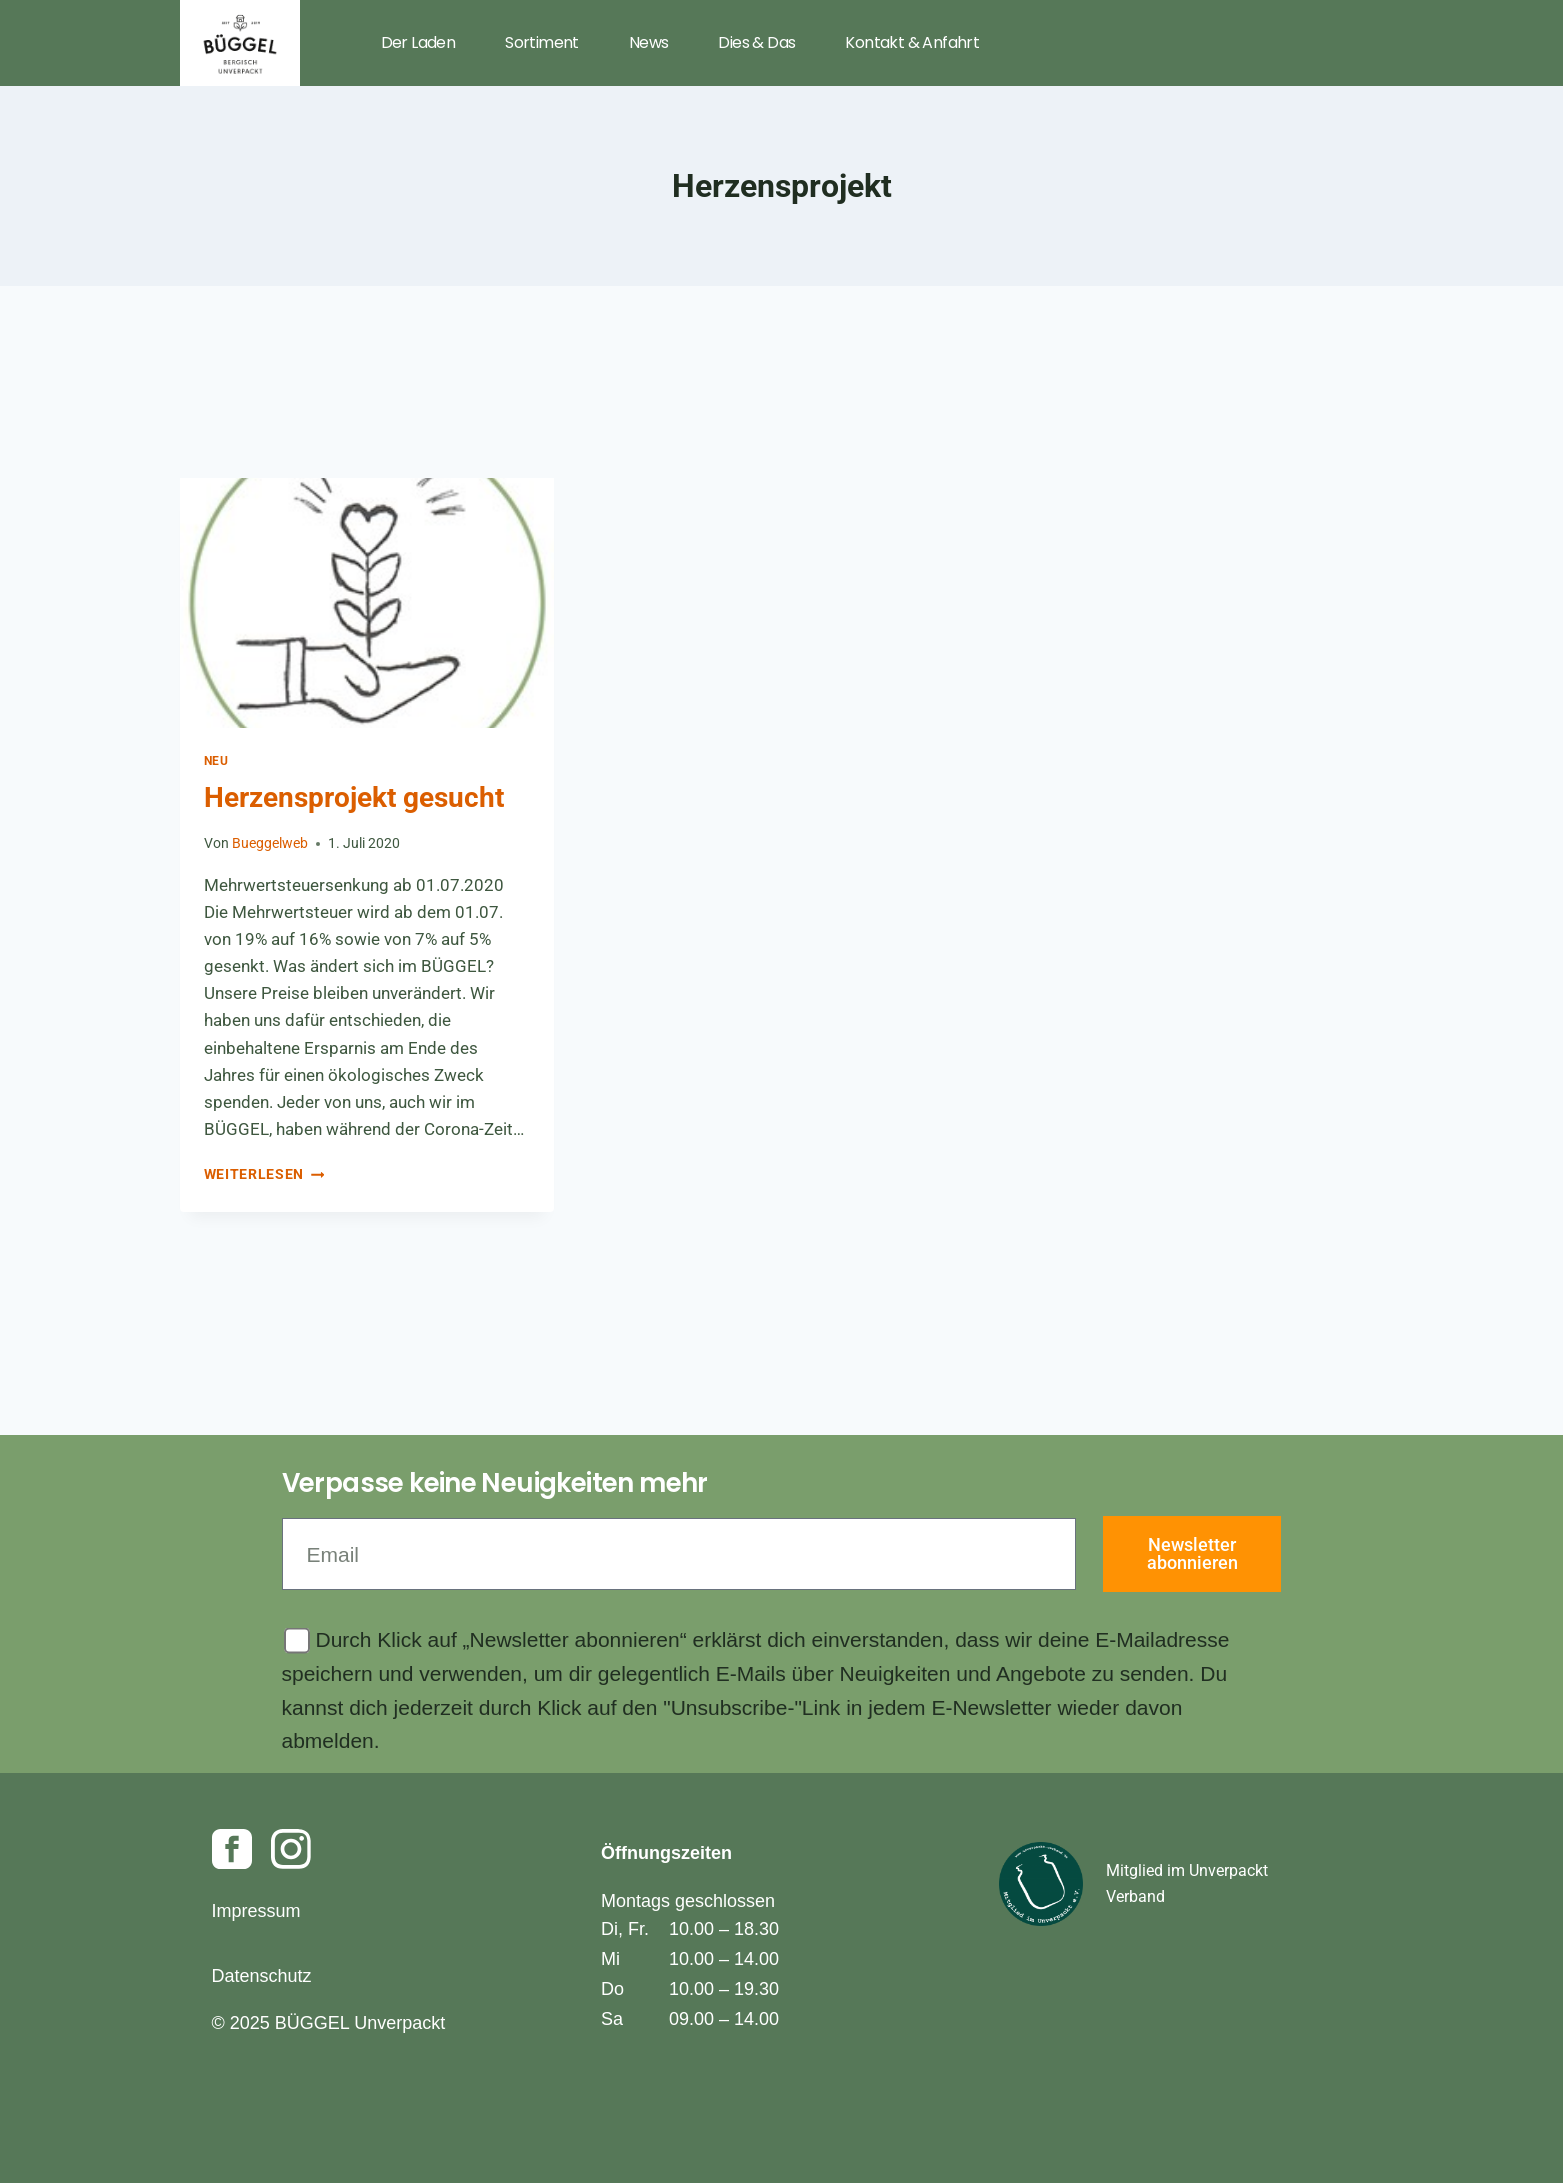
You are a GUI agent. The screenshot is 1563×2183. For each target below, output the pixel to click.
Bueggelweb (270, 843)
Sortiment (542, 42)
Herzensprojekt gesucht (354, 797)
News (649, 42)
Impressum (256, 1911)
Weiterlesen (264, 1174)
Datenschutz (262, 1976)
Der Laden (418, 42)
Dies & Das (756, 42)
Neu (216, 761)
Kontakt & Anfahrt (912, 42)
